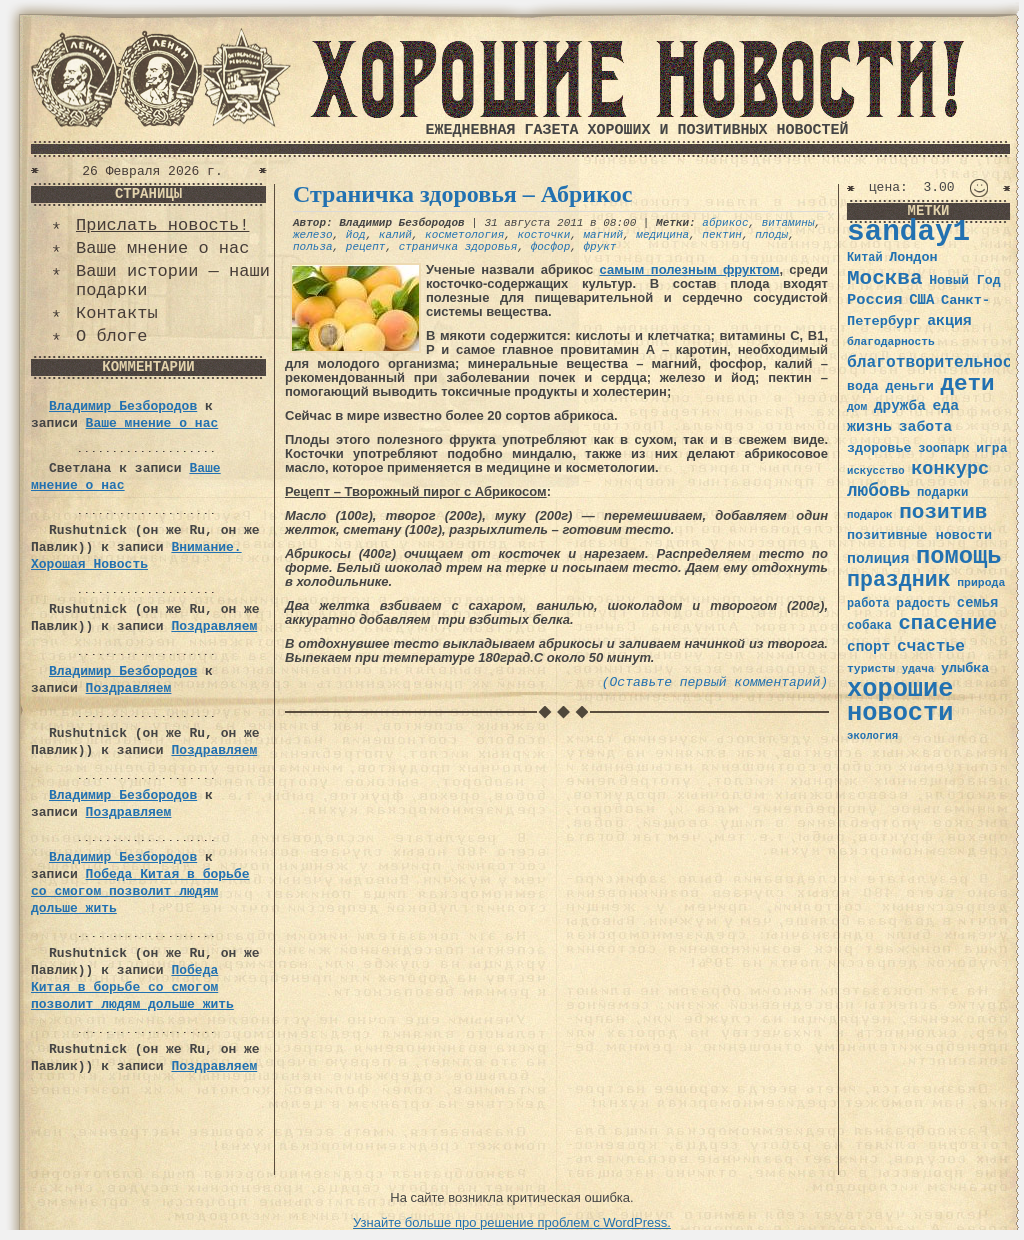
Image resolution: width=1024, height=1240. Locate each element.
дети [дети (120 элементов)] (967, 384)
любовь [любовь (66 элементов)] (878, 491)
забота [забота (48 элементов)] (925, 427)
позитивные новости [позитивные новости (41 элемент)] (919, 535)
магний (603, 235)
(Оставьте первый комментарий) (715, 682)
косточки (543, 235)
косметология (464, 235)
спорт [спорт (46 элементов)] (868, 647)
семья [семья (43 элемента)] (978, 603)
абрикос (725, 223)
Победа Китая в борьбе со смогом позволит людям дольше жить (140, 891)
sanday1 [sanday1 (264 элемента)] (908, 232)
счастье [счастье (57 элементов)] (931, 646)
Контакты (117, 313)
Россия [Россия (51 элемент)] (875, 300)
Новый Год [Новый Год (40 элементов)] (964, 280)
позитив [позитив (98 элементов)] (943, 512)
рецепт (366, 247)
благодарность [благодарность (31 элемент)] (891, 342)
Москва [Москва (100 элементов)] (885, 278)
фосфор (551, 247)
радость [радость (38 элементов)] (923, 603)
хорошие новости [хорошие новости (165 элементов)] (900, 701)
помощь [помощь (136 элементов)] (959, 556)
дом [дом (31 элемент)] (857, 407)
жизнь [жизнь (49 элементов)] (869, 427)
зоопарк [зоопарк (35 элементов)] (943, 449)
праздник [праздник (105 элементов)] (899, 580)
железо (313, 235)
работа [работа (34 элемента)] (868, 604)
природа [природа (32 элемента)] (981, 582)
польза (313, 247)
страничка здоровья (458, 247)
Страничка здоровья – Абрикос (462, 194)
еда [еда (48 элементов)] (945, 406)
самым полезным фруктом (690, 269)
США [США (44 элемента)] (921, 300)
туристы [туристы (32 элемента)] (871, 668)
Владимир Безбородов (123, 406)
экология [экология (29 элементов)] (872, 736)
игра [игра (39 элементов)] (991, 448)
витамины (788, 223)
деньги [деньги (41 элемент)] (909, 386)
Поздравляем (214, 626)
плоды (771, 235)
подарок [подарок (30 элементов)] (870, 515)
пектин (722, 235)
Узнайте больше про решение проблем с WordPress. (512, 1222)
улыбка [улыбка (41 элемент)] (965, 668)
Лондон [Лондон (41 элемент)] (913, 257)
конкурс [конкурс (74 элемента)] (950, 469)
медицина (662, 235)
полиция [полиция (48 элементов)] (878, 559)
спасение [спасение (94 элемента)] (947, 623)
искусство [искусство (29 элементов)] (876, 471)
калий (395, 235)
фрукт (599, 247)
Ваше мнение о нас (162, 248)
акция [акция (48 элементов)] (949, 321)
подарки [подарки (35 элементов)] (942, 493)
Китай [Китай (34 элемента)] (865, 258)
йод (356, 235)
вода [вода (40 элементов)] (863, 386)
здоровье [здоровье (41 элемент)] (879, 448)
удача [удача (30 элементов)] (918, 669)
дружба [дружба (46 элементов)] (900, 406)
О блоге (111, 336)
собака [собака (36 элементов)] (869, 626)
